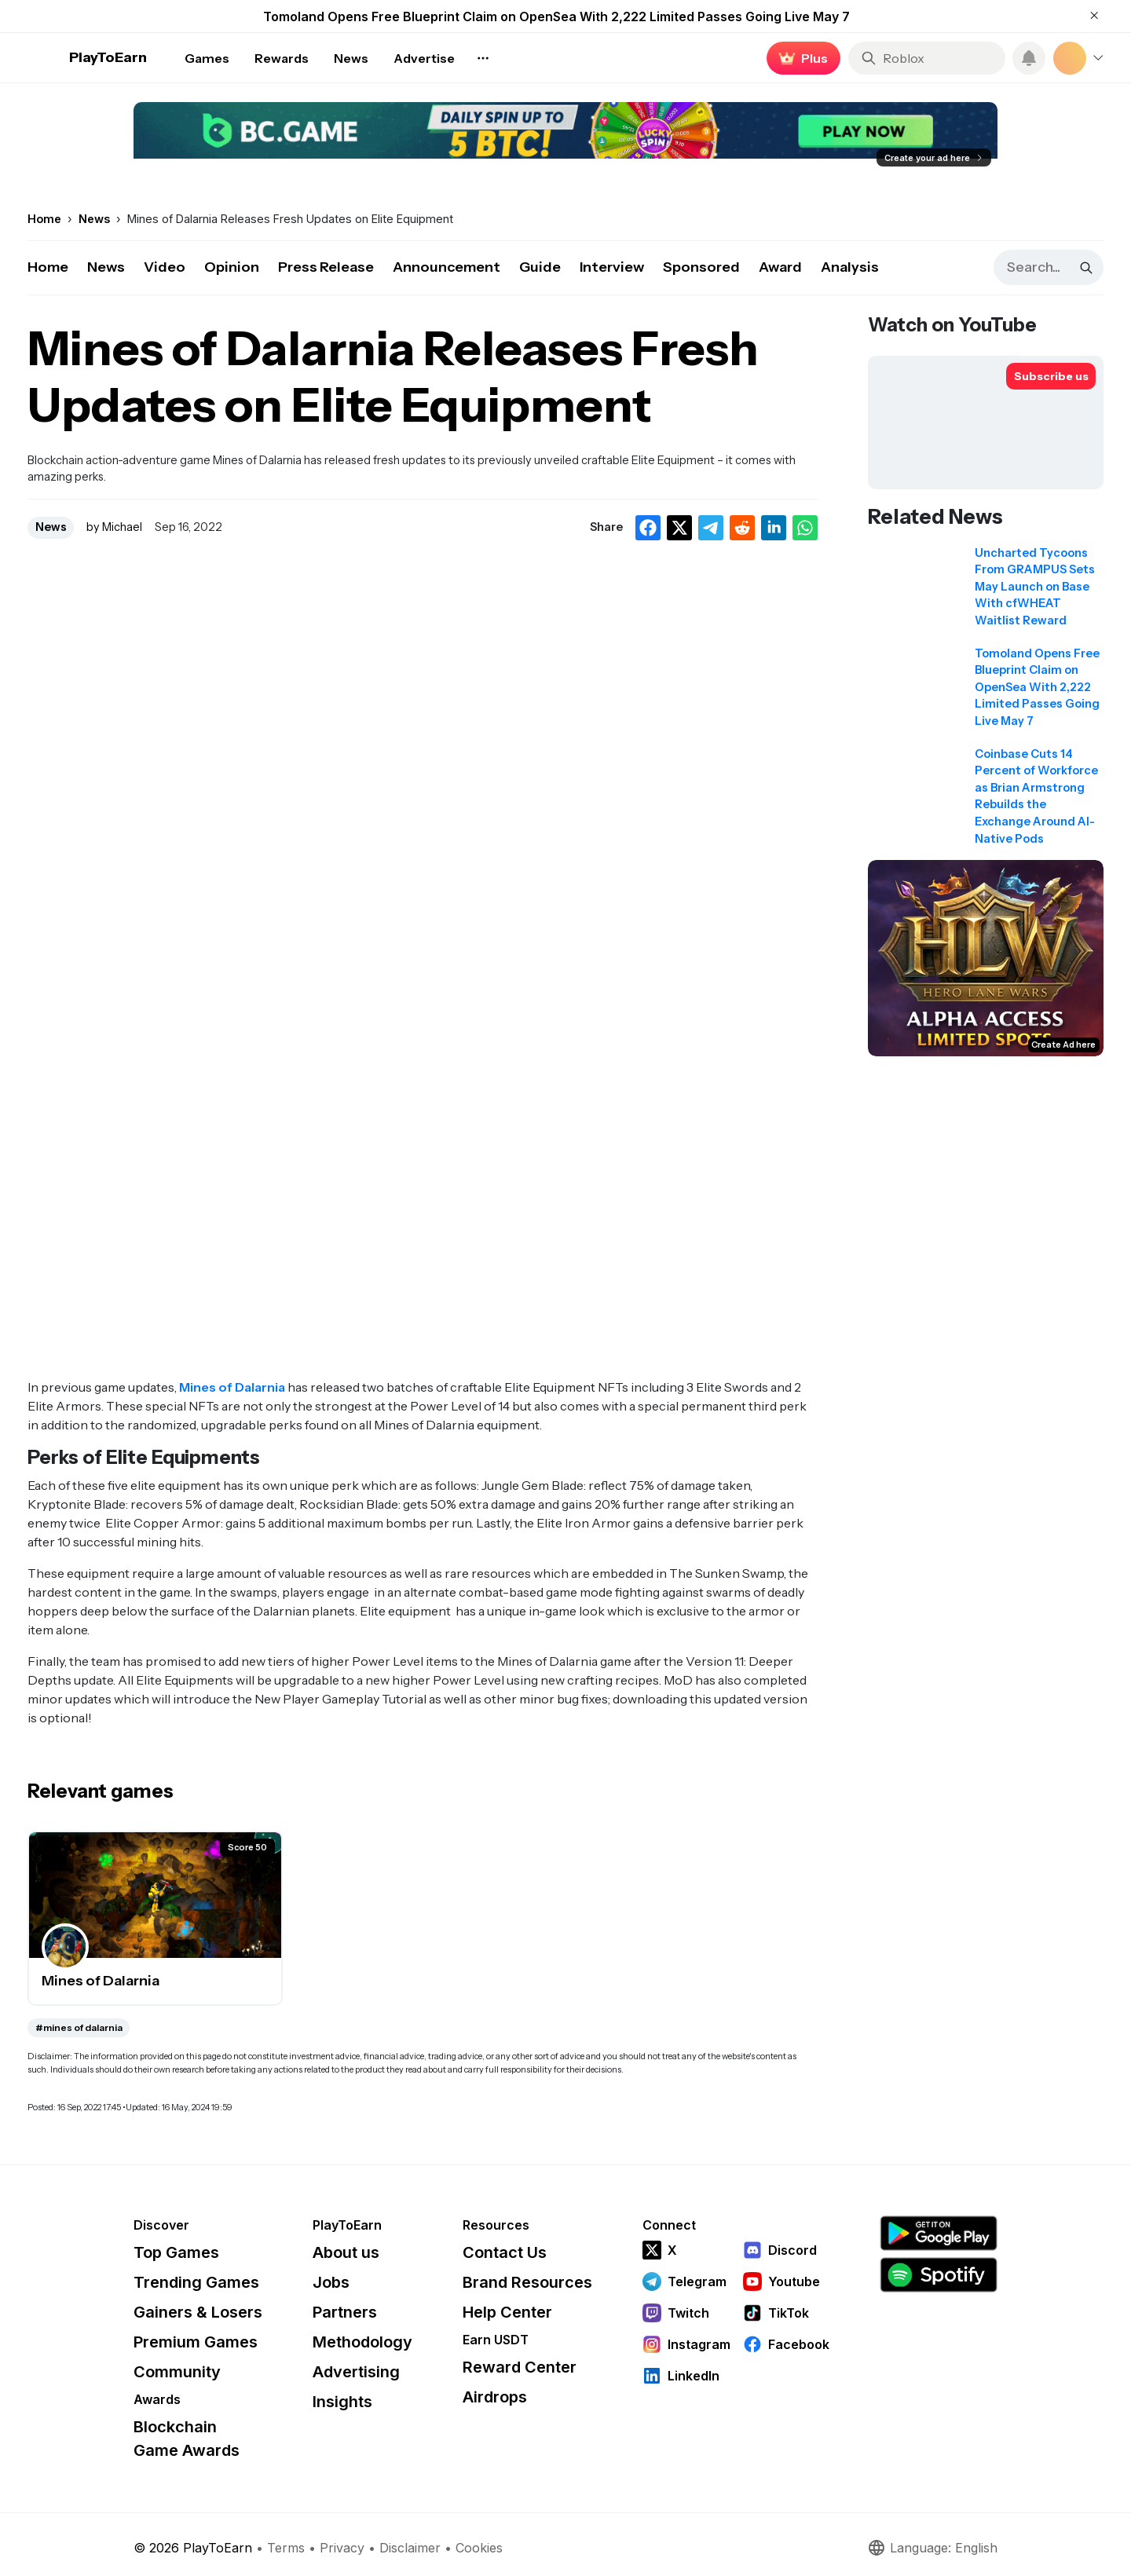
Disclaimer (410, 2548)
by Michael (114, 527)
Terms (286, 2548)
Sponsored (701, 267)
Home (47, 267)
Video (164, 267)
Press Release (326, 267)
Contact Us (505, 2252)
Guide (540, 267)
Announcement (446, 267)
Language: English (932, 2547)
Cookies (479, 2548)
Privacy (342, 2548)
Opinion (231, 267)
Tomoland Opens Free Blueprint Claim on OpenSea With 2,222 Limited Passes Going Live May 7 (556, 16)
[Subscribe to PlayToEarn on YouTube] (1051, 376)
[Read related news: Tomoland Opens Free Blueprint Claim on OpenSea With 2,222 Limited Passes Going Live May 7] (986, 693)
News (106, 267)
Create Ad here (1063, 1044)
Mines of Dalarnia (232, 1387)
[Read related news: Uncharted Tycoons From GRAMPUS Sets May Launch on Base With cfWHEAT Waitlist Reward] (986, 592)
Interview (612, 267)
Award (780, 267)
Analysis (850, 267)
